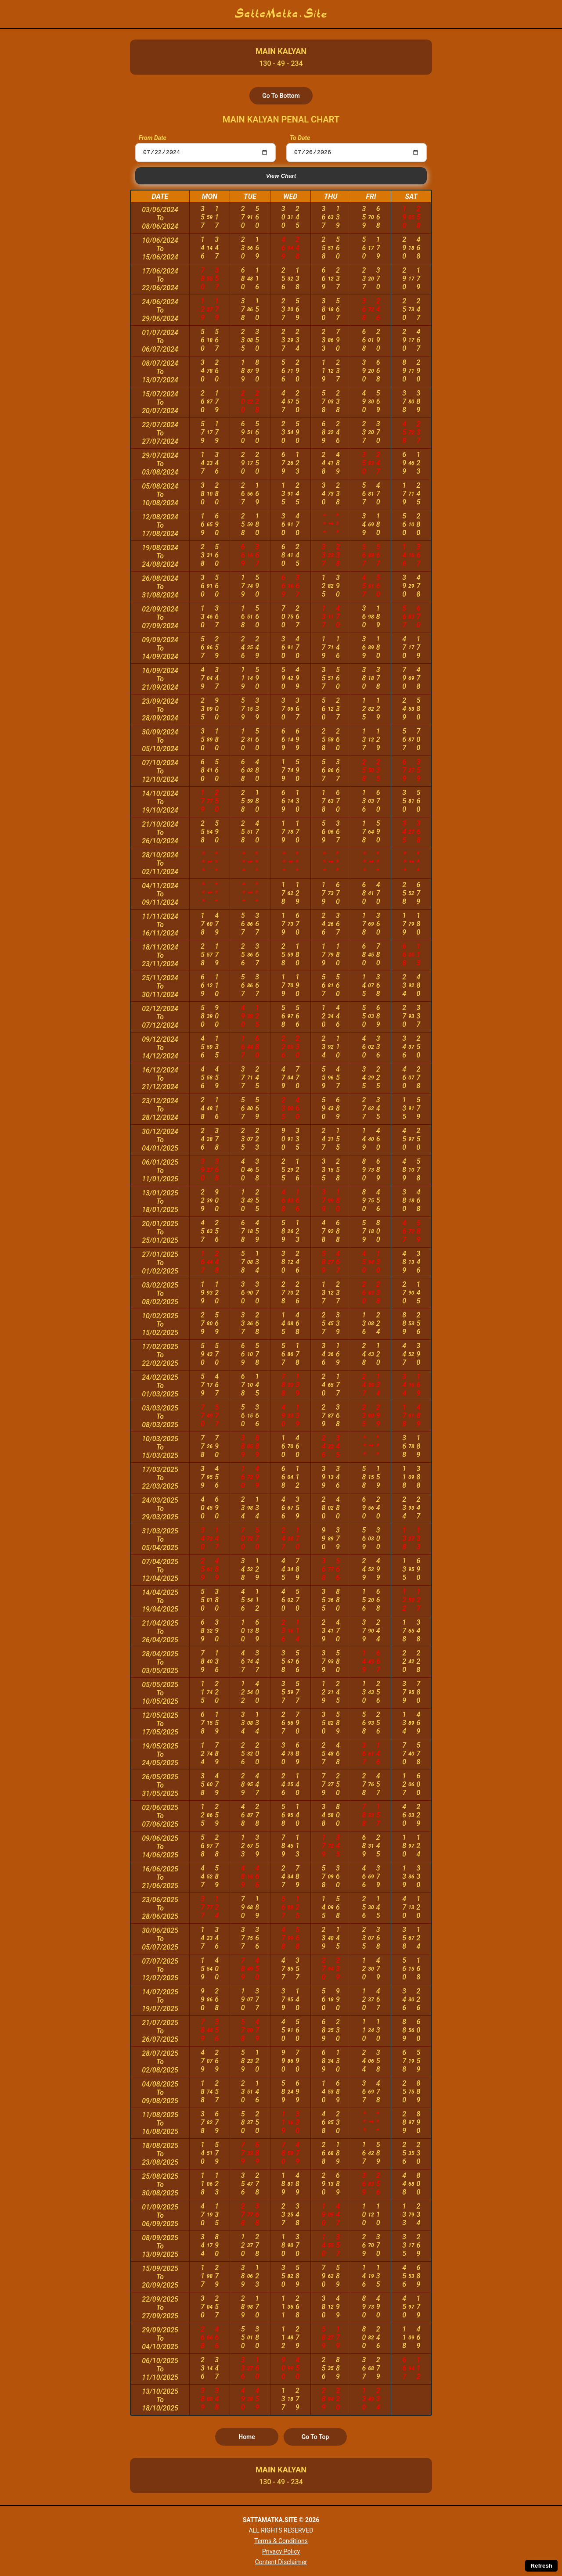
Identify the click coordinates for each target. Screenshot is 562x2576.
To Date (300, 137)
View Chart (281, 177)
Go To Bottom (281, 95)
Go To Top (315, 2438)
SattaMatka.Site (281, 14)
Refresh (541, 2565)
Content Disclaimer (281, 2561)
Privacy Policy (281, 2551)
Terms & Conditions (281, 2540)
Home (246, 2438)
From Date (152, 137)
